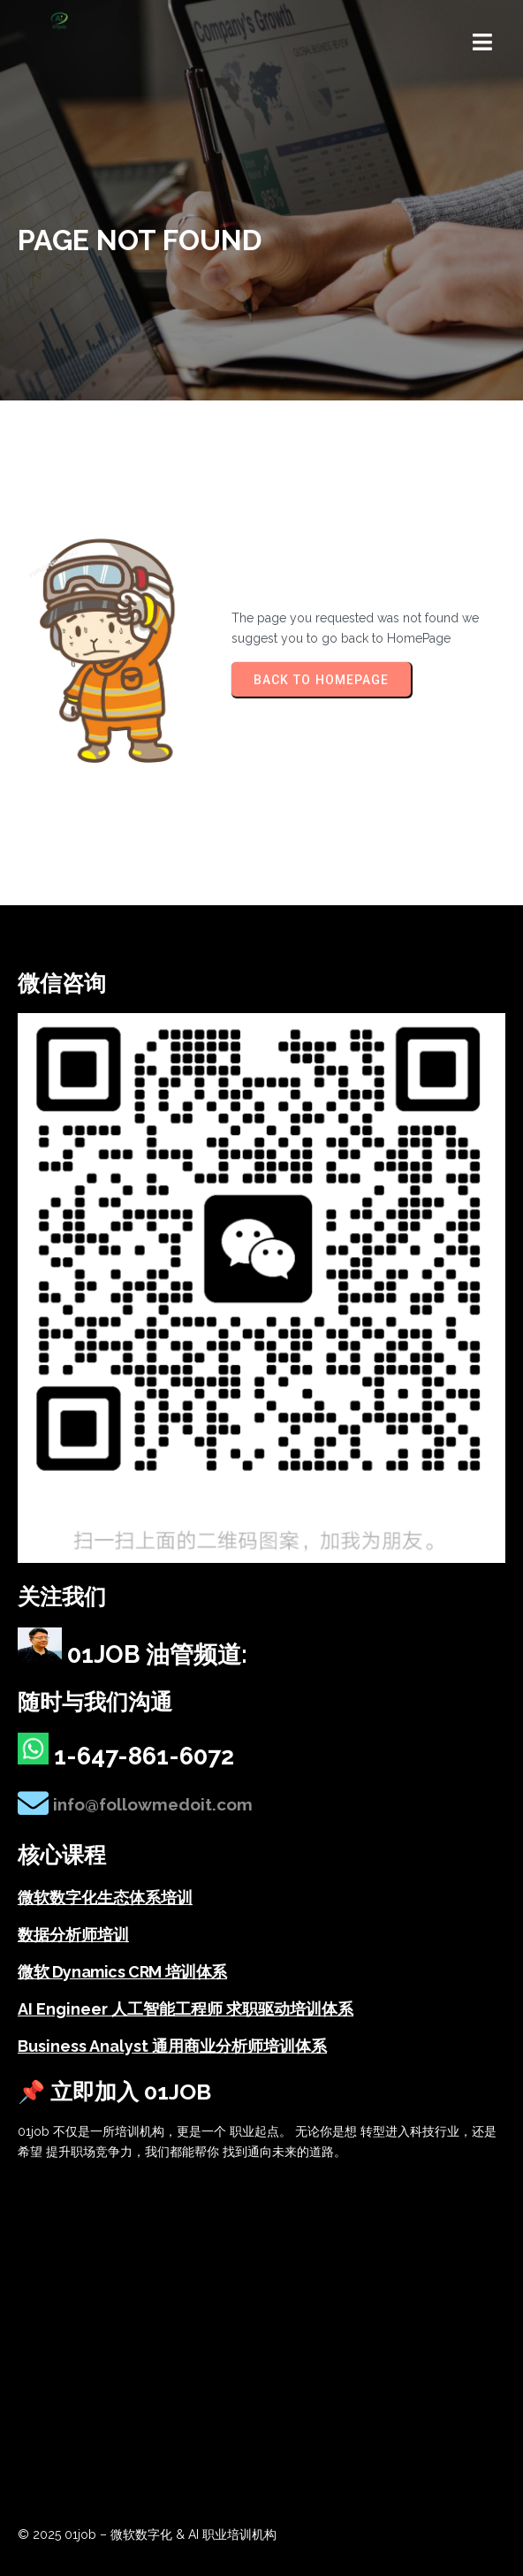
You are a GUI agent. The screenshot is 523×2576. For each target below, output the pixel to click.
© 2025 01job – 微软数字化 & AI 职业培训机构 (147, 2534)
